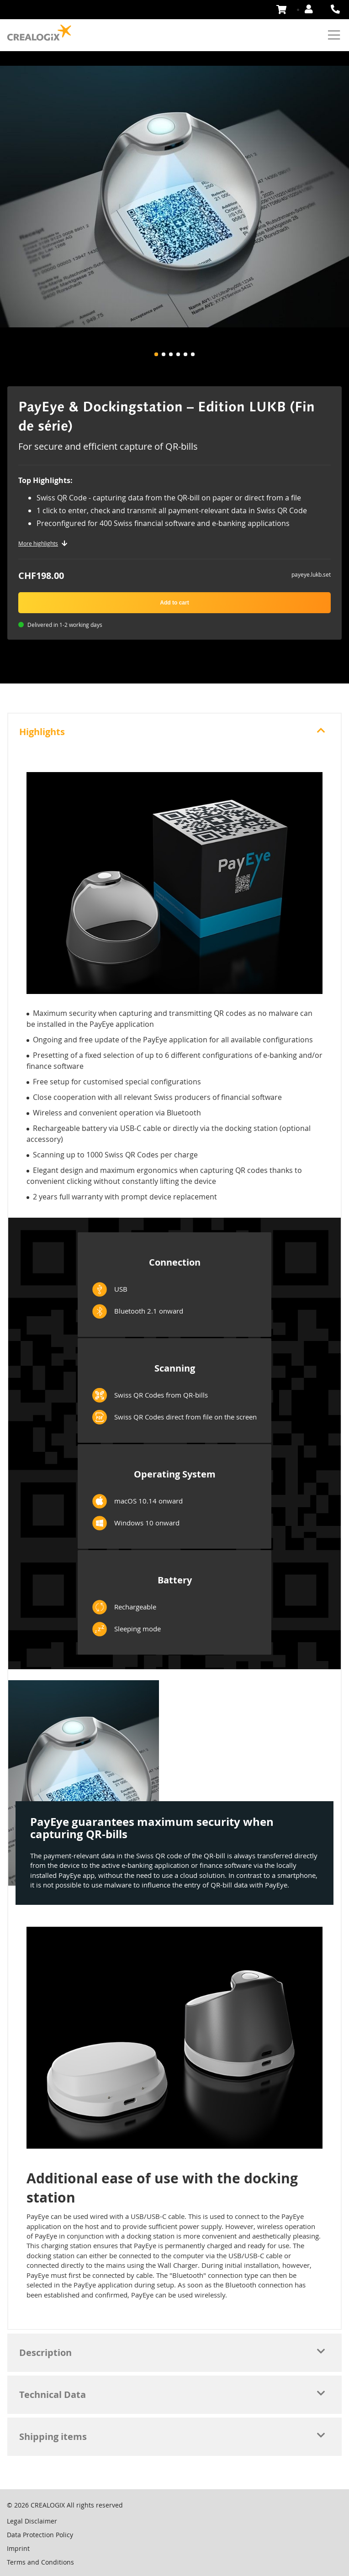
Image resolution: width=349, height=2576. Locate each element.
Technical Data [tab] (52, 2394)
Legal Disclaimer (32, 2521)
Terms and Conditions (40, 2562)
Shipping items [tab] (53, 2436)
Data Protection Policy (40, 2534)
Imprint (18, 2548)
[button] (156, 354)
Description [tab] (45, 2352)
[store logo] (39, 33)
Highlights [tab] (42, 731)
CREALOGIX (48, 2505)
